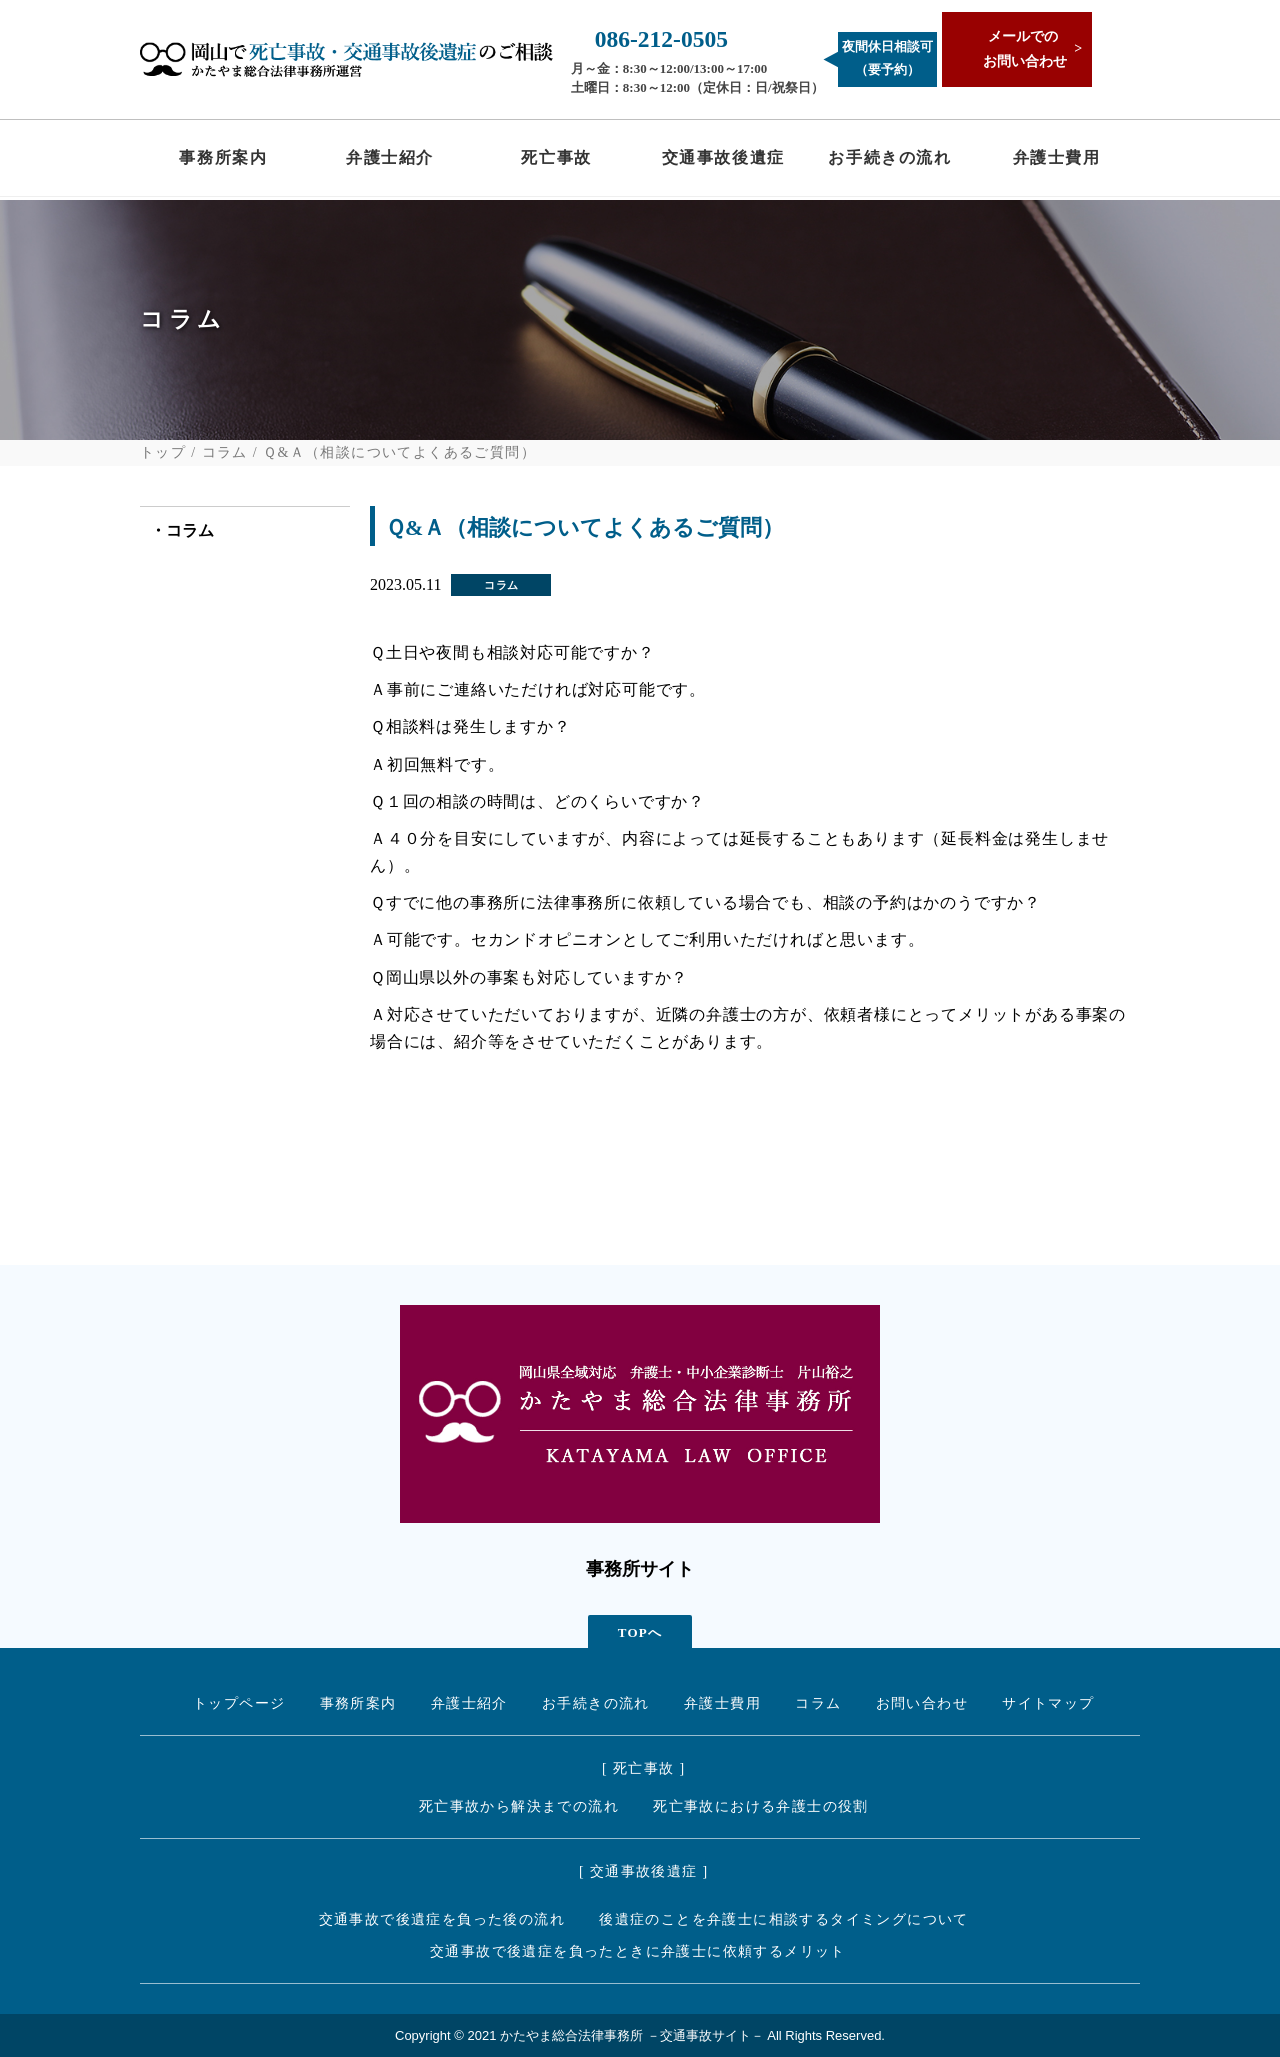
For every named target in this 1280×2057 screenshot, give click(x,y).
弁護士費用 (1057, 162)
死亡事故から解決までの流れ (519, 1806)
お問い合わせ (922, 1703)
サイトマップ (1048, 1703)
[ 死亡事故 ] (644, 1768)
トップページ (239, 1703)
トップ (163, 453)
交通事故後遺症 (723, 162)
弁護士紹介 (390, 162)
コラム (225, 453)
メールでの (1020, 51)
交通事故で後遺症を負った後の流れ (442, 1919)
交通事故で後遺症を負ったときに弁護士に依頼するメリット (638, 1951)
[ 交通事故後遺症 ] (644, 1871)
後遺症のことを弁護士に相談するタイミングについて (784, 1919)
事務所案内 (223, 162)
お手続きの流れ (889, 162)
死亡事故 (556, 162)
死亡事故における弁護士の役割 (761, 1806)
